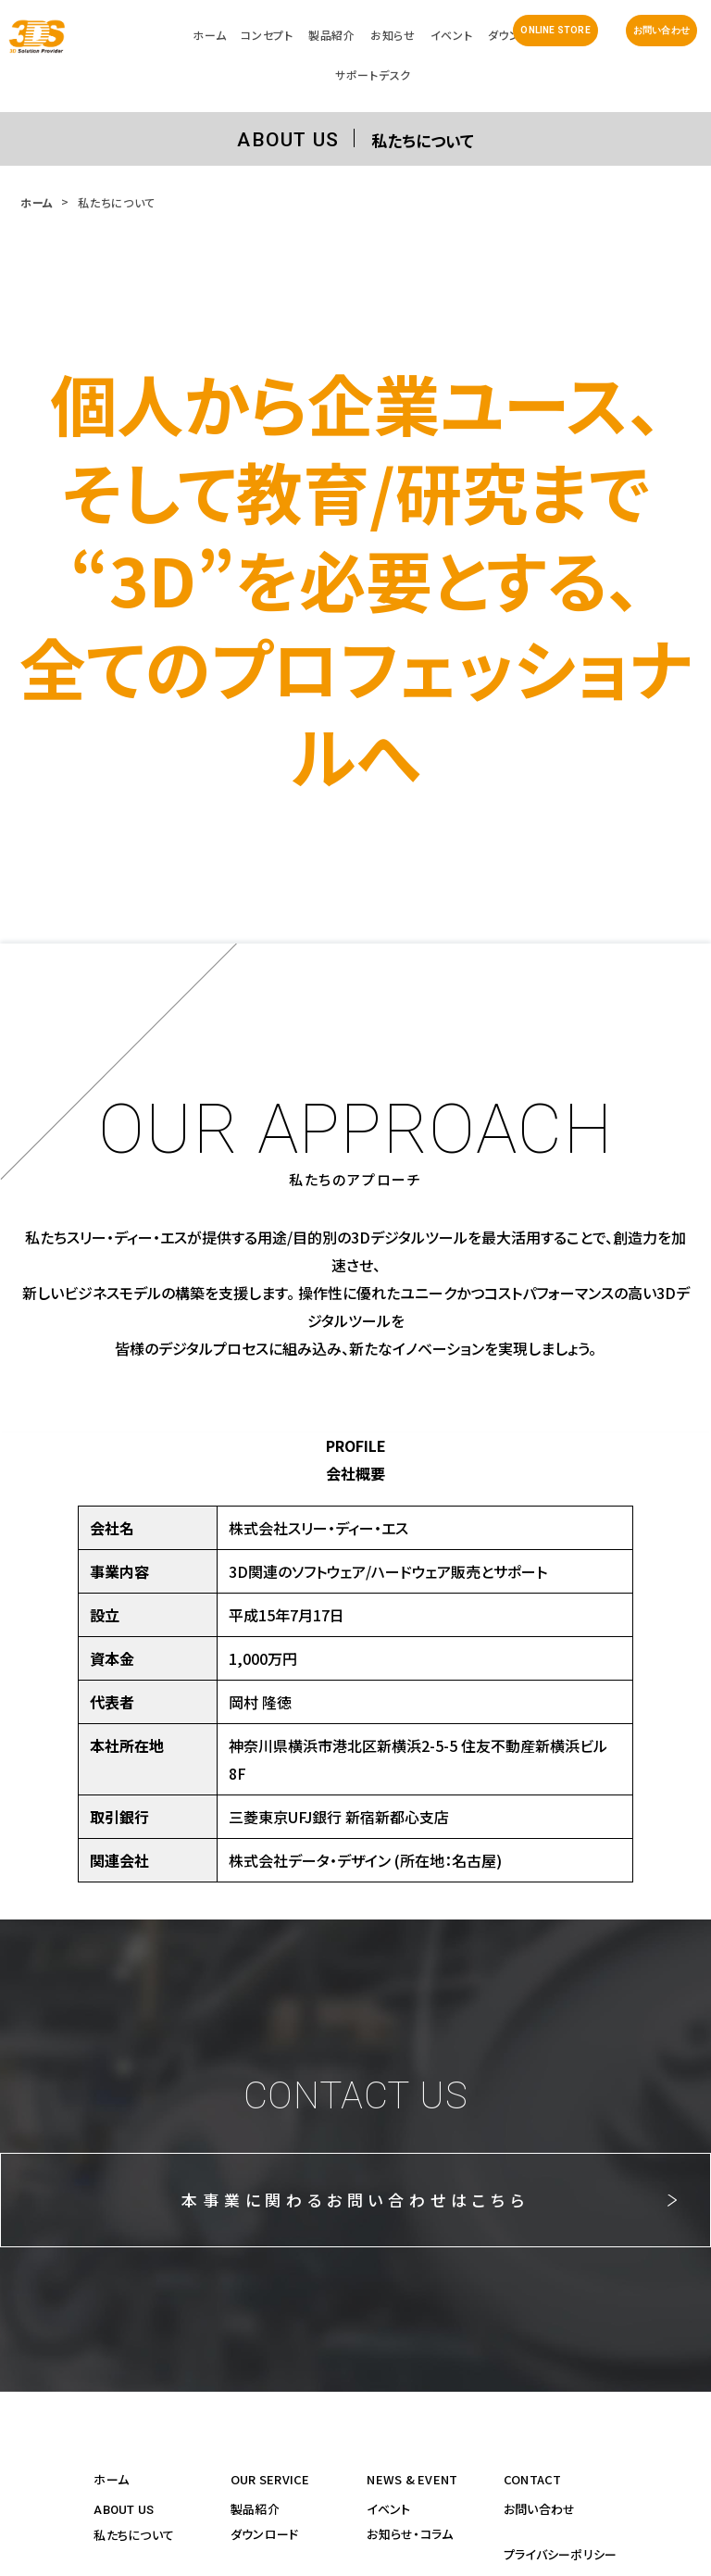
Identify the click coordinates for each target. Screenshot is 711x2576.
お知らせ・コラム (410, 2534)
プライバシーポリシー (560, 2554)
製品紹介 (255, 2509)
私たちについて (134, 2535)
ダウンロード (265, 2534)
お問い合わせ (661, 30)
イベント (388, 2509)
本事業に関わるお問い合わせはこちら (355, 2199)
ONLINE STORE (555, 30)
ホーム (37, 202)
